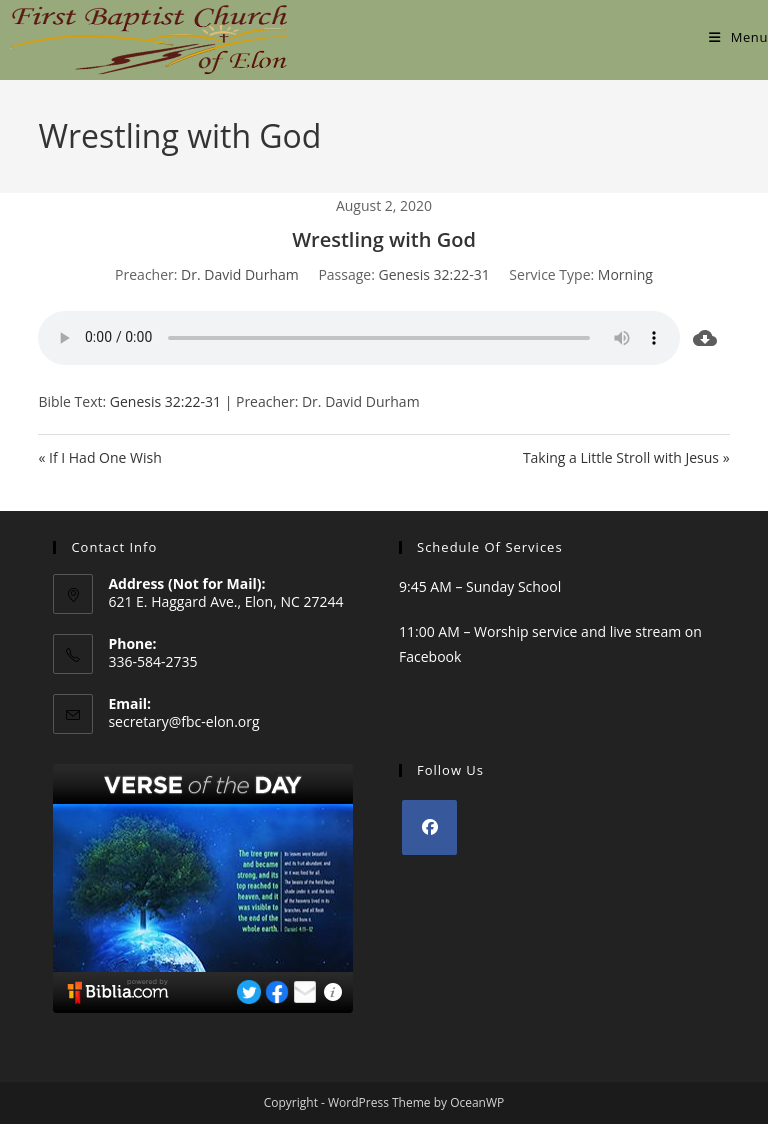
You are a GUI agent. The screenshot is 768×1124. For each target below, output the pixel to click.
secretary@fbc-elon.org (183, 721)
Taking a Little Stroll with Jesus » (626, 457)
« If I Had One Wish (99, 457)
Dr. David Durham (240, 274)
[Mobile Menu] (738, 37)
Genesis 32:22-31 (434, 274)
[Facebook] (429, 827)
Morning (625, 274)
